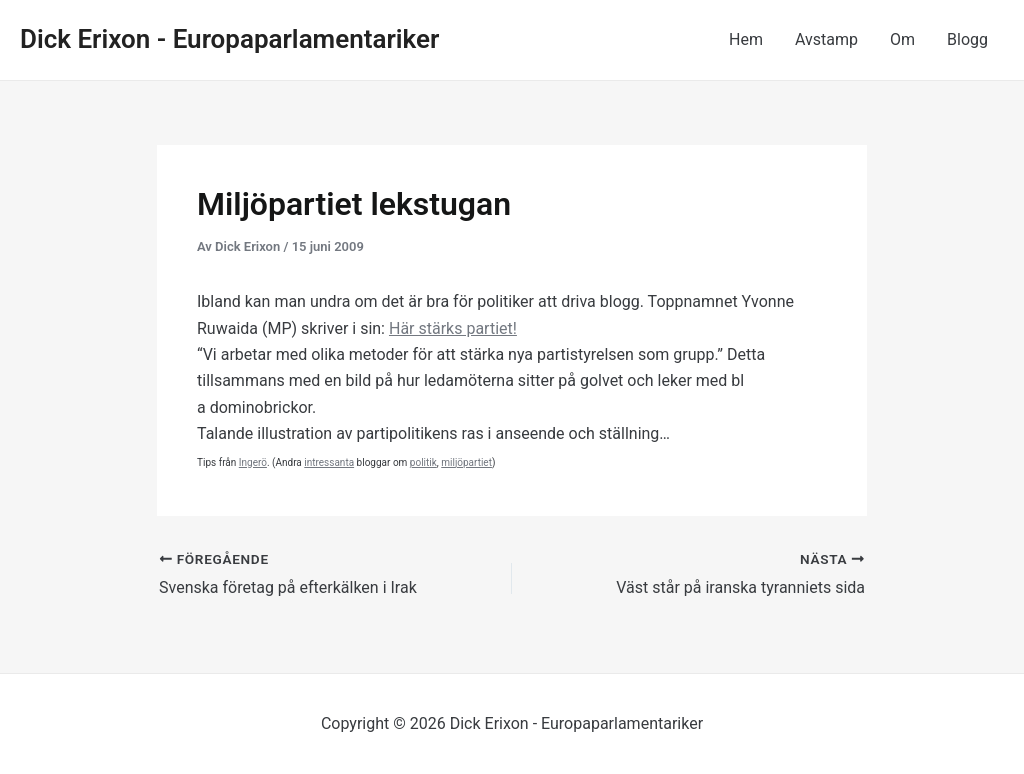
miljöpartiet (466, 462)
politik (423, 462)
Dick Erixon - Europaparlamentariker (229, 39)
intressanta (329, 462)
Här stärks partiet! (453, 328)
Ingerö (253, 462)
